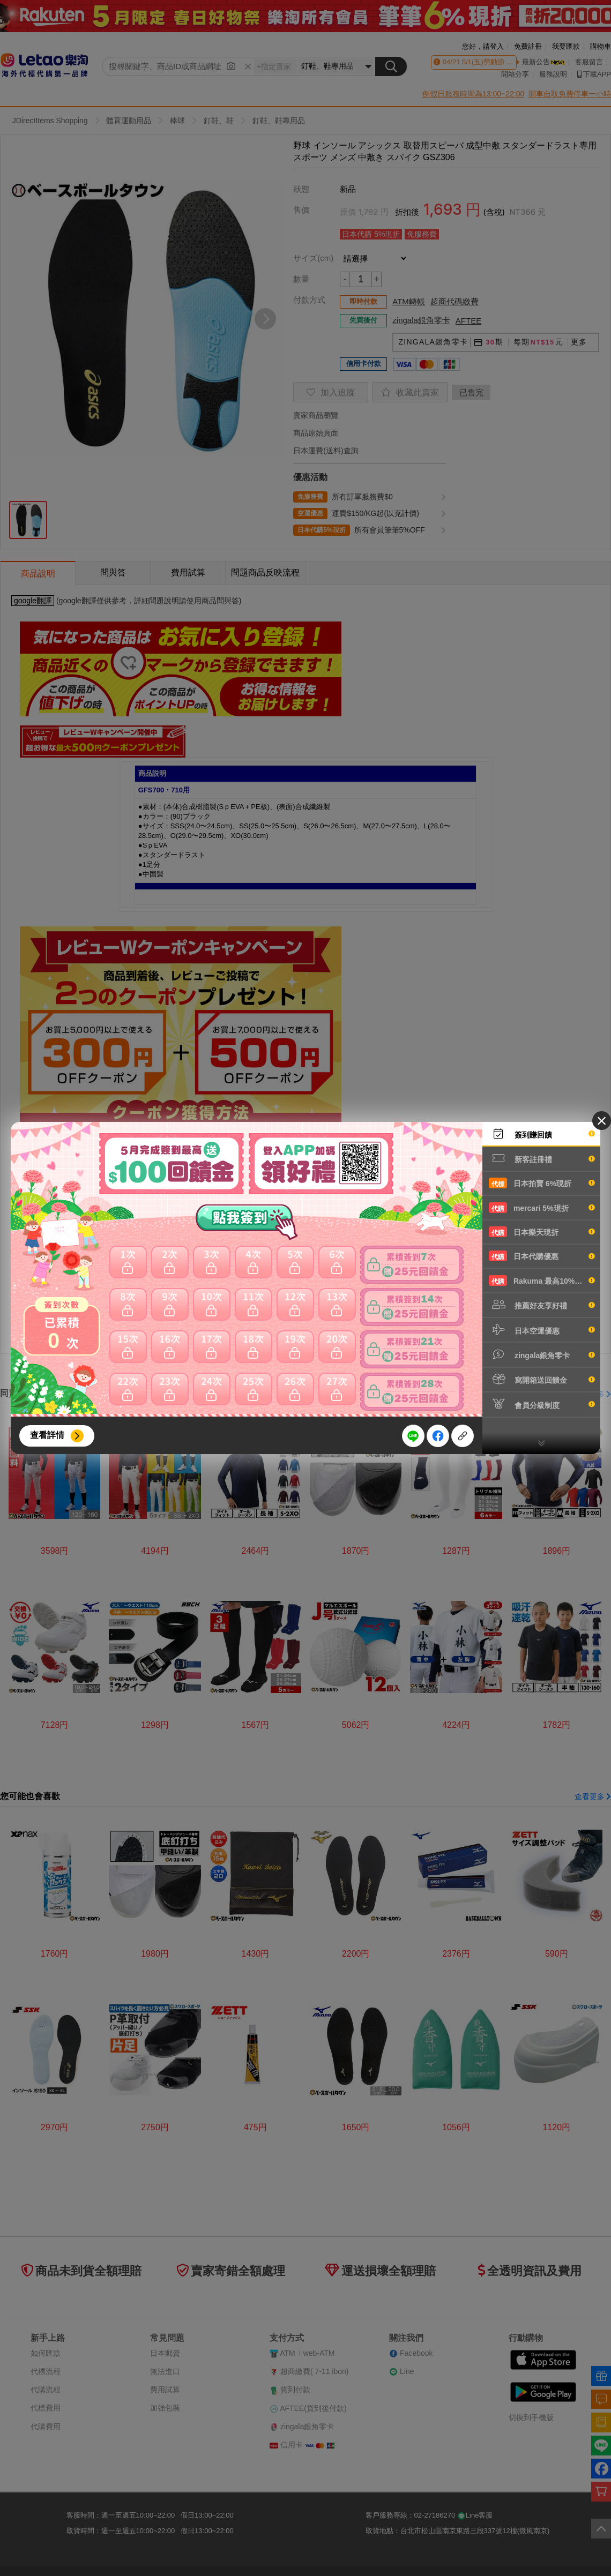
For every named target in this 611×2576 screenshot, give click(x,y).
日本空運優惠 (542, 1329)
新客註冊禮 (542, 1158)
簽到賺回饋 (542, 1133)
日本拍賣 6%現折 (542, 1183)
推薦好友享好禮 (542, 1304)
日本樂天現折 (542, 1231)
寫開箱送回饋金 (542, 1379)
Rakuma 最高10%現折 (542, 1280)
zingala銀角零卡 (542, 1354)
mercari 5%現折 (542, 1207)
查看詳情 (47, 1435)
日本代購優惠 (542, 1255)
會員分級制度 (542, 1404)
